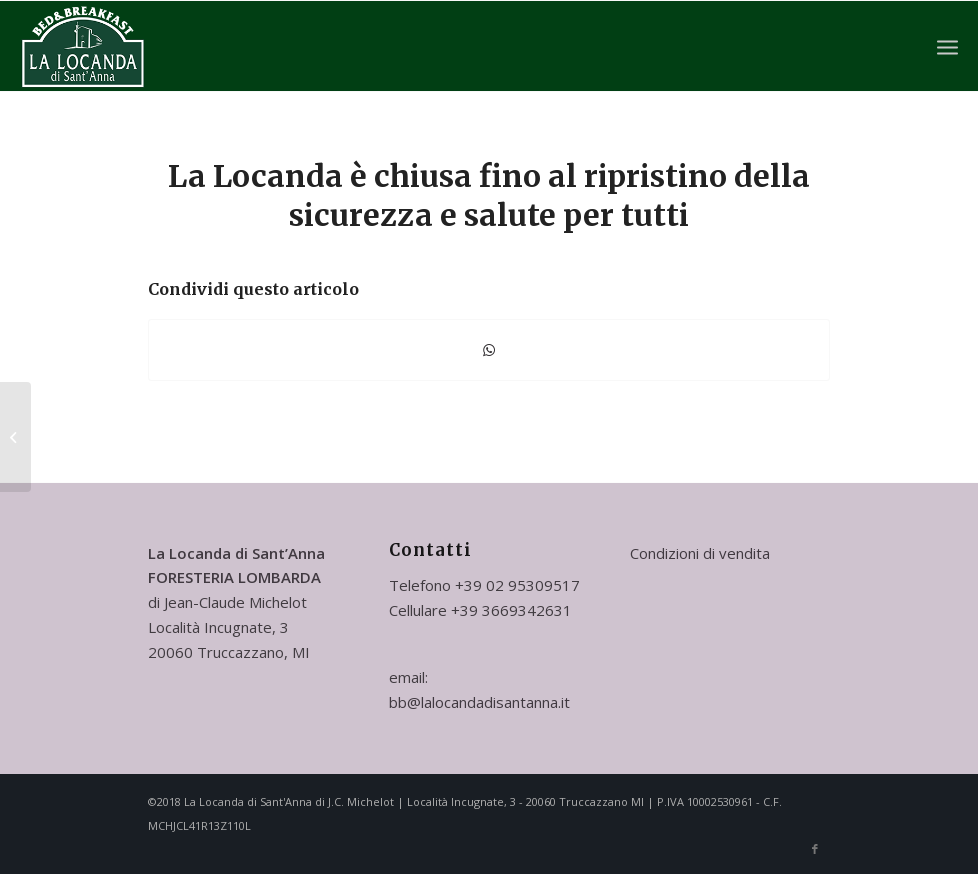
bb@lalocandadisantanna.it (479, 702)
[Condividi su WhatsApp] (489, 350)
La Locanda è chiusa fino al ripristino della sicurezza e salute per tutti (489, 195)
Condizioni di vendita (700, 553)
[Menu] (947, 46)
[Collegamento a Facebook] (815, 849)
